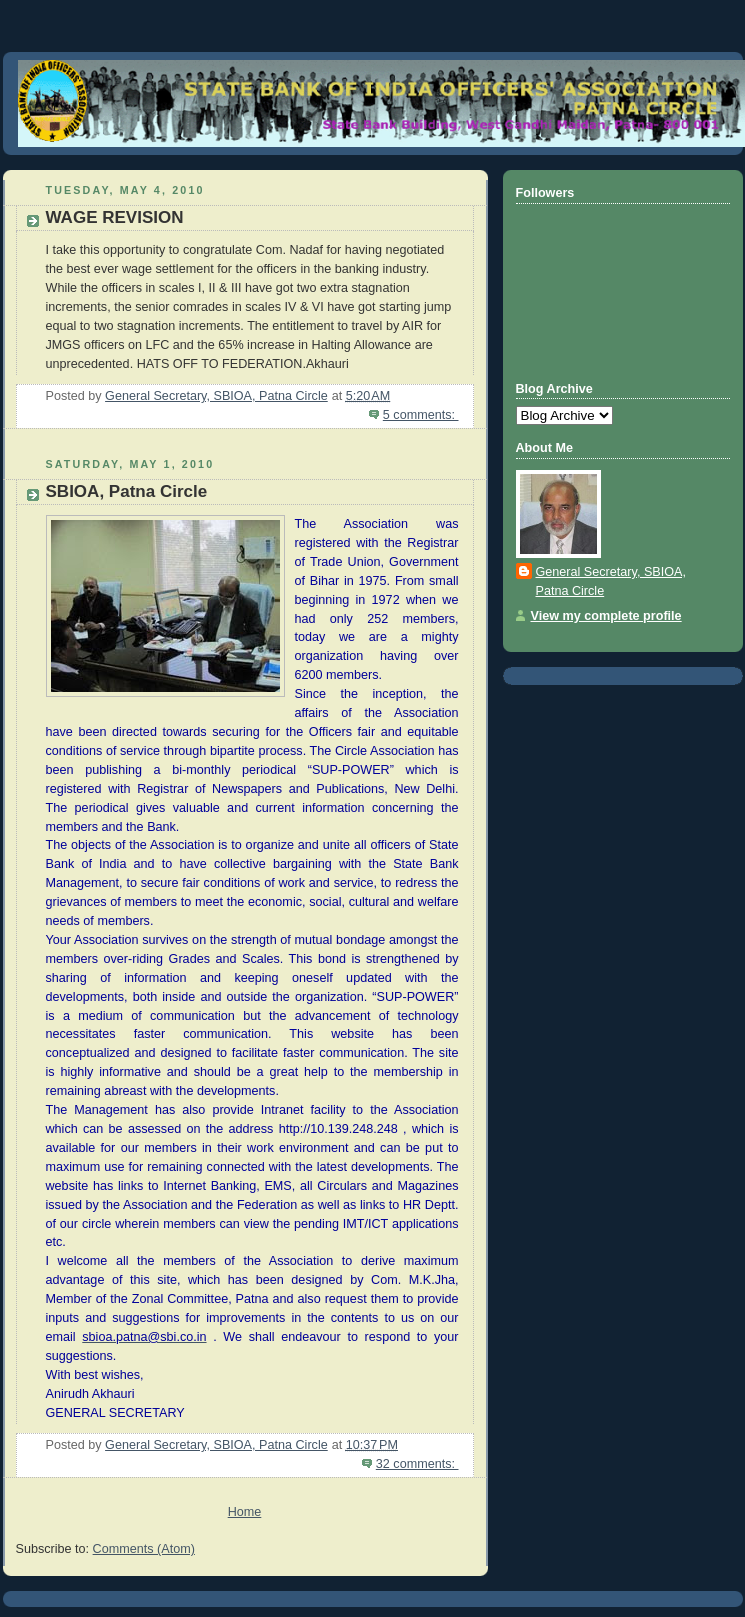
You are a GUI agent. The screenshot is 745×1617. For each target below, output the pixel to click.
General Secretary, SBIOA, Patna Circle (611, 581)
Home (245, 1512)
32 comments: (417, 1464)
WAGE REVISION (115, 217)
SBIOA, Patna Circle (127, 491)
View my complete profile (606, 616)
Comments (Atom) (144, 1549)
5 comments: (421, 415)
